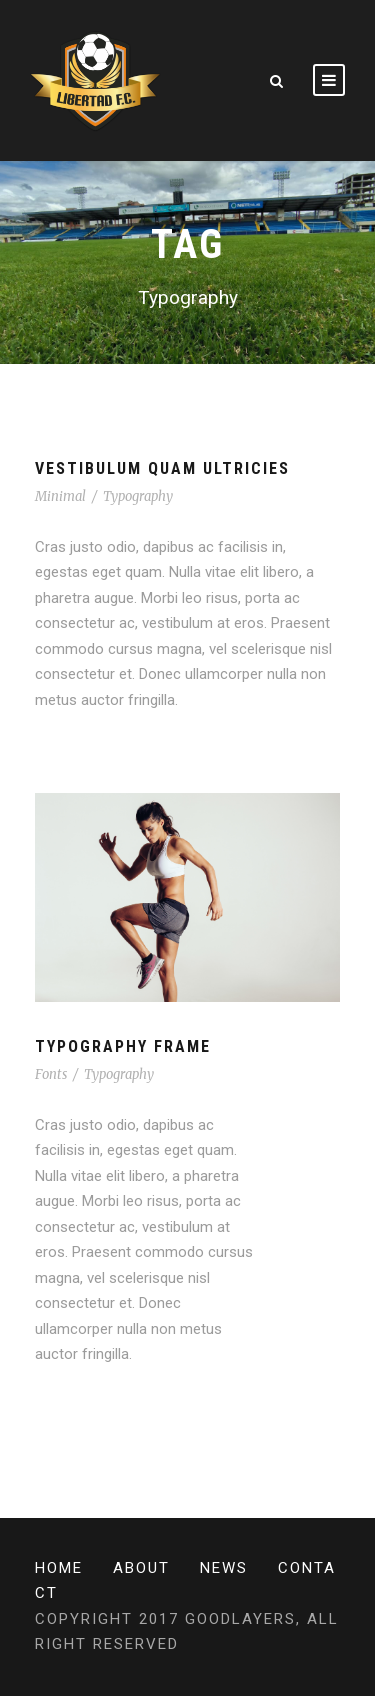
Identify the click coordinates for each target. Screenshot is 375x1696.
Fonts (51, 1074)
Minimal (60, 496)
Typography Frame (123, 1046)
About (141, 1568)
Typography (138, 496)
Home (59, 1568)
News (224, 1568)
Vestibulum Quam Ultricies (162, 468)
